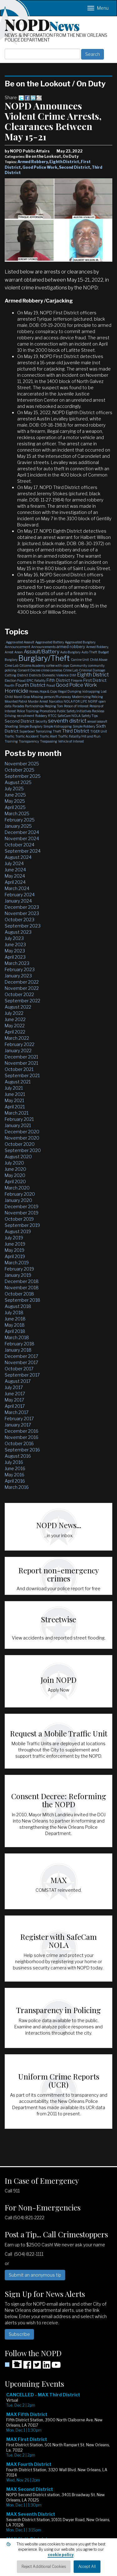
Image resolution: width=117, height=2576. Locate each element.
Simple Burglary (30, 726)
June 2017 (15, 1393)
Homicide (16, 691)
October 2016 (19, 1443)
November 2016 (21, 1437)
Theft (57, 731)
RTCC (52, 716)
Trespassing (48, 741)
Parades (18, 706)
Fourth (9, 685)
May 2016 (14, 1474)
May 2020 (15, 1175)
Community (78, 665)
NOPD (42, 24)
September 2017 (22, 1375)
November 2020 (22, 1137)
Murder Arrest (38, 701)
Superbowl (27, 731)
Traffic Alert (48, 736)
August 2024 (18, 857)
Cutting (10, 675)
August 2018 (18, 1306)
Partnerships (34, 706)
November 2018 (22, 1287)
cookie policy (61, 2554)
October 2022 (19, 994)
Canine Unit (80, 659)
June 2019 (15, 1244)
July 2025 (14, 788)
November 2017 (21, 1362)
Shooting (11, 726)
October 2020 (20, 1144)
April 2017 (15, 1406)
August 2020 (18, 1156)
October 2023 (19, 919)
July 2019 (14, 1237)
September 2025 (23, 776)
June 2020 (15, 1169)
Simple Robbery (84, 726)
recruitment (25, 716)
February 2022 (19, 1044)
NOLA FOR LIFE (75, 701)
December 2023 (22, 907)
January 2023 (18, 975)
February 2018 (19, 1343)
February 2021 (19, 1119)
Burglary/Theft (44, 658)
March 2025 (17, 813)
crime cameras (51, 670)
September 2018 (22, 1300)
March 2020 (17, 1187)
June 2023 (15, 944)
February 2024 (20, 894)
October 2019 (19, 1219)
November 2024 (22, 838)
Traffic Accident (27, 736)
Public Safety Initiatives (74, 711)
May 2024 (15, 876)
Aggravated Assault (20, 642)
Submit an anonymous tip (35, 2275)
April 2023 (15, 957)
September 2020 (23, 1150)
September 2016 (22, 1449)
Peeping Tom (54, 706)
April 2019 (15, 1256)
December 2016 (21, 1431)
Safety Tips (89, 716)
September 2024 (23, 851)
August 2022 (18, 1007)
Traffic (9, 736)
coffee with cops (57, 665)
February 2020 (20, 1194)
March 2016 (17, 1487)
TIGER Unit (98, 731)
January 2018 (18, 1350)
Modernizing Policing (87, 697)
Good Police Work (39, 167)
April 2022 (15, 1031)
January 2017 (18, 1424)
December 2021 (21, 1056)
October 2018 (19, 1293)
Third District (75, 731)
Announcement (17, 647)
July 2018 (14, 1312)
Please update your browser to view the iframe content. (58, 2479)
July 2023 (14, 938)
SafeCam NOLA (68, 716)
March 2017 (16, 1412)
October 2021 (19, 1069)
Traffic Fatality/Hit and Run (79, 736)
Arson (18, 652)
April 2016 (15, 1481)
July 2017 (14, 1387)
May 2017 (14, 1399)
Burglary (11, 659)
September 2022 (22, 1000)
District (22, 675)
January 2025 (18, 826)
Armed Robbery (32, 161)
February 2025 (20, 819)
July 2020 (14, 1162)
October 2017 (19, 1368)
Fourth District (30, 685)
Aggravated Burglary (80, 642)
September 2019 (22, 1225)
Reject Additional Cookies (44, 2566)
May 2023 (15, 950)
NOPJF (93, 701)
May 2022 (15, 1025)
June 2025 (15, 794)
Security (41, 721)
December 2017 (21, 1356)
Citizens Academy (32, 665)
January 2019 (18, 1275)
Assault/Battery (41, 652)
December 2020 (22, 1131)
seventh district (67, 721)
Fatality (40, 680)
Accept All (87, 2566)
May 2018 (15, 1325)
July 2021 (14, 1088)
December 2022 (22, 982)
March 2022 (17, 1038)
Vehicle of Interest (71, 741)
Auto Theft (89, 652)
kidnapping (91, 691)
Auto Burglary (70, 652)
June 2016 (15, 1468)
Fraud (50, 685)
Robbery (41, 716)
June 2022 (15, 1019)
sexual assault (97, 721)
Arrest (9, 652)
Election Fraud (15, 680)
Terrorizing (44, 731)
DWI (73, 675)
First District (94, 680)
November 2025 (22, 763)
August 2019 (18, 1231)
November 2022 (22, 988)
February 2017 (19, 1418)
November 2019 (21, 1212)
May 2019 (14, 1250)
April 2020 (15, 1181)
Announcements (43, 647)
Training (11, 741)
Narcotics (56, 701)
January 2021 (18, 1125)
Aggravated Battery (49, 642)
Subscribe (19, 2334)
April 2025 (15, 807)
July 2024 (14, 863)
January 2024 (18, 900)
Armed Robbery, (97, 647)
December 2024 (22, 832)
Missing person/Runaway (51, 697)
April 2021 (15, 1106)
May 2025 (15, 801)
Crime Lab (70, 670)
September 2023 (23, 925)
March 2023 (17, 963)
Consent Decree (28, 670)
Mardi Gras (22, 697)
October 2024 (19, 844)
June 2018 (15, 1318)
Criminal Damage (92, 670)
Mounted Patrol (16, 701)
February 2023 (20, 969)
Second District (74, 167)
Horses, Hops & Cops (43, 691)
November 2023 (22, 913)
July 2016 (14, 1462)
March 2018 (17, 1337)
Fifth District (58, 680)
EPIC (30, 680)
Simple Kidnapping (57, 726)
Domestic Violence (55, 675)
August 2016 (18, 1456)
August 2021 (18, 1081)
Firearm (76, 680)
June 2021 (15, 1094)
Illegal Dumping (69, 691)
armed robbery (70, 646)
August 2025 (18, 782)
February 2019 (19, 1268)
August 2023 (18, 932)
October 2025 (19, 769)
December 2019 (21, 1206)
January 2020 (18, 1200)
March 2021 (16, 1113)
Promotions (48, 711)
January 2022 (18, 1050)
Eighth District (64, 161)
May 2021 (14, 1100)
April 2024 (15, 882)
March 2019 (17, 1262)
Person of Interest (76, 706)
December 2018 (22, 1281)
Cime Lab (11, 665)
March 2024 (17, 888)
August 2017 (18, 1381)
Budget (103, 652)
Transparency (29, 741)
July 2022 (14, 1013)
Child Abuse (98, 659)
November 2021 (21, 1063)
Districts (35, 675)
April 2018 (15, 1331)
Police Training (28, 711)
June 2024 (15, 869)
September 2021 (22, 1075)
